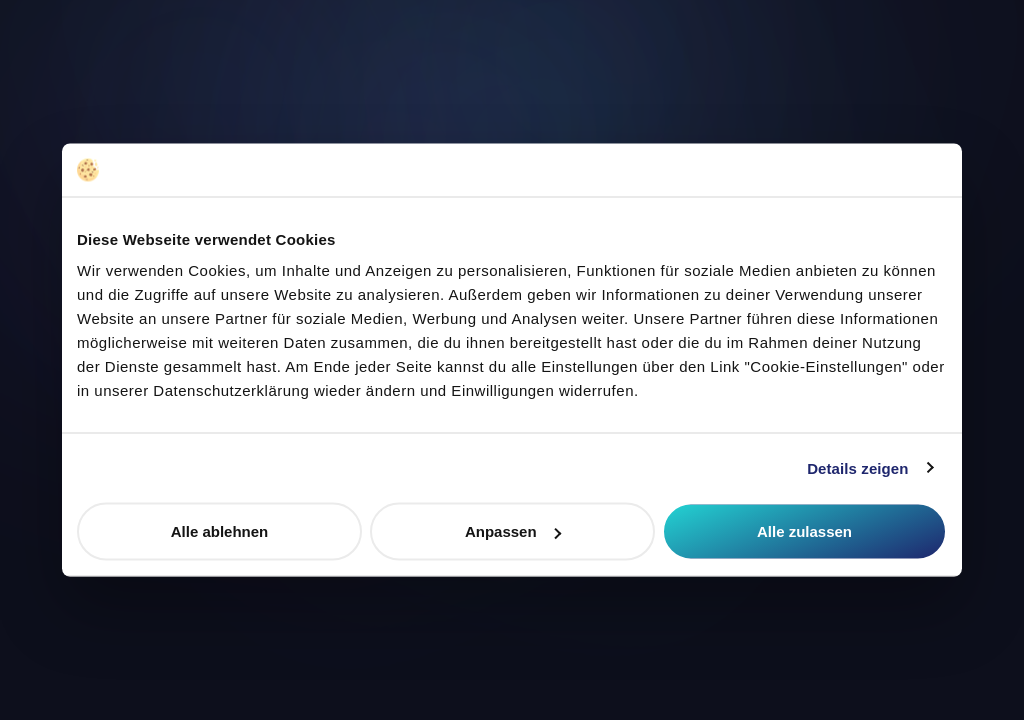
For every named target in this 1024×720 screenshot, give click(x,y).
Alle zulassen (804, 531)
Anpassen (513, 531)
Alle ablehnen (220, 531)
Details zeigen (857, 467)
